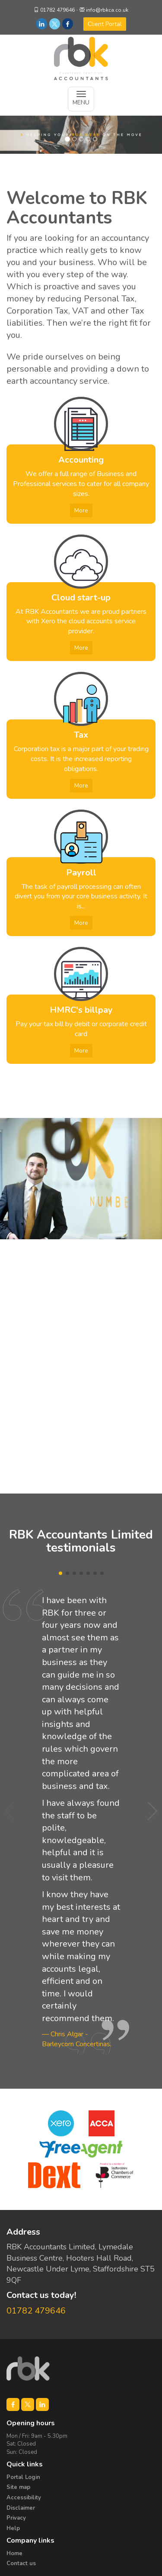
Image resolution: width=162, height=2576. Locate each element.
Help (13, 2528)
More (81, 510)
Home (14, 2553)
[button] (152, 1811)
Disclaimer (20, 2508)
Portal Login (23, 2477)
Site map (18, 2487)
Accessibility (23, 2497)
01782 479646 (57, 9)
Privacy (16, 2518)
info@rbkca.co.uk (107, 9)
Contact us (21, 2563)
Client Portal (105, 24)
